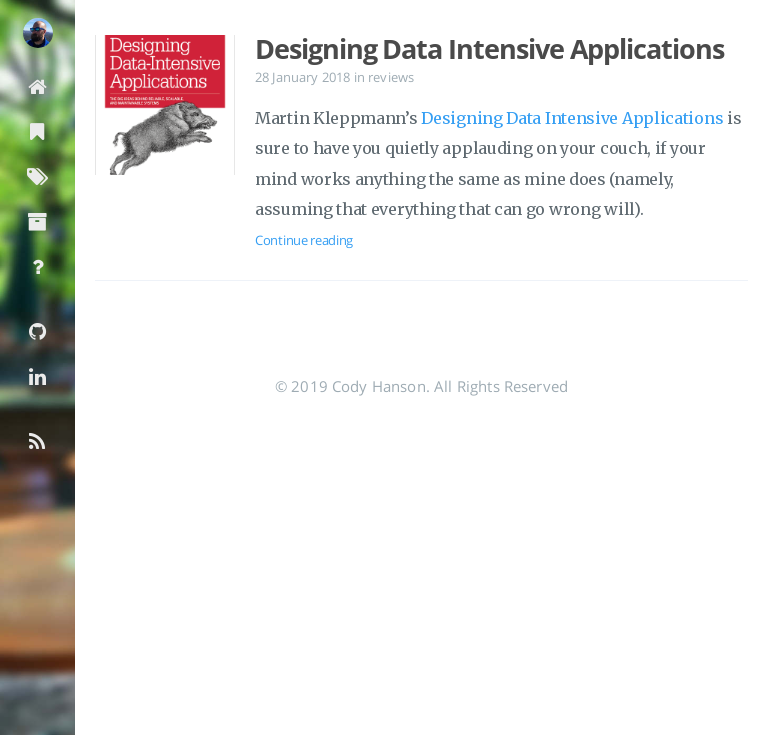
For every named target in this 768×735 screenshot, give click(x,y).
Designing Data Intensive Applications (489, 49)
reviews (391, 77)
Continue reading (304, 240)
